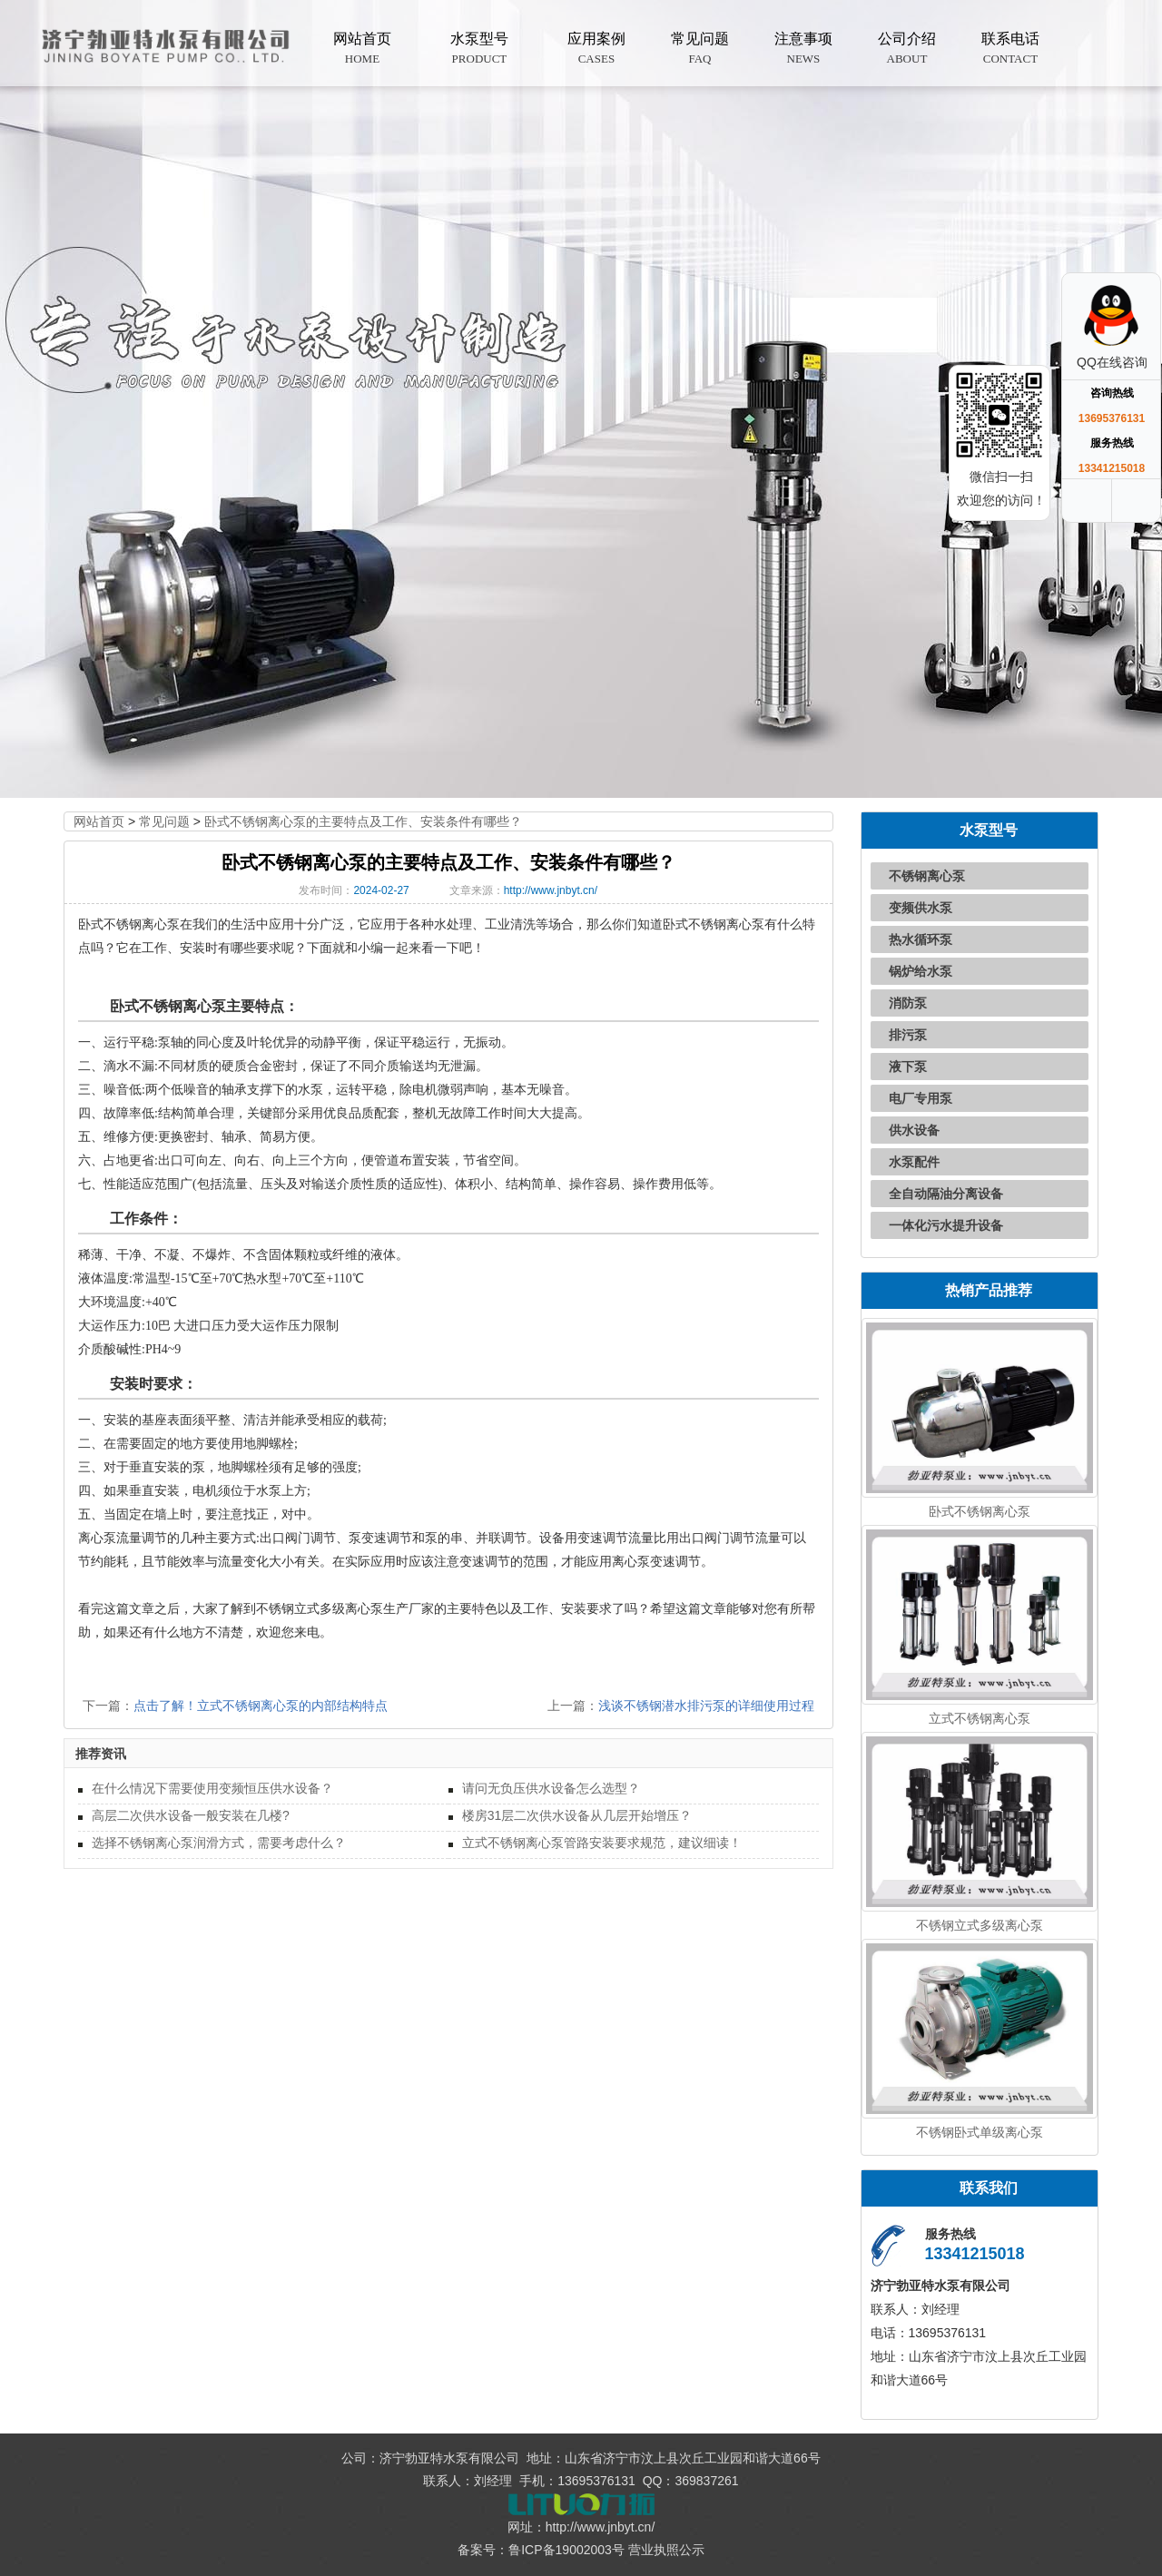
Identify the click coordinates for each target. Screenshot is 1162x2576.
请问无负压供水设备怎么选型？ (551, 1788)
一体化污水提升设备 (946, 1225)
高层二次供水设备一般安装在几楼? (191, 1815)
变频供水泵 (920, 907)
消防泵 (908, 1003)
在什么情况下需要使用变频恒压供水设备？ (212, 1788)
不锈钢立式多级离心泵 (979, 1925)
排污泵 (908, 1034)
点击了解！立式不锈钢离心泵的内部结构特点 (260, 1705)
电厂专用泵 (920, 1098)
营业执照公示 (666, 2549)
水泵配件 (914, 1162)
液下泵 (908, 1066)
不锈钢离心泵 (927, 876)
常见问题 (700, 49)
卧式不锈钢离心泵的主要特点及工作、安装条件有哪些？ (363, 821)
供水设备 (914, 1130)
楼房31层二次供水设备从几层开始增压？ (577, 1815)
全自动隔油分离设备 (946, 1193)
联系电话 (1010, 49)
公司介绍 (907, 49)
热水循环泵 (920, 939)
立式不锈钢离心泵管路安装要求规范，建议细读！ (602, 1842)
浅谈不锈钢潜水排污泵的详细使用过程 (706, 1705)
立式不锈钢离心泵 (979, 1718)
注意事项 (803, 49)
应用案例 (596, 49)
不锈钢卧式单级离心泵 (979, 2132)
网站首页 (362, 49)
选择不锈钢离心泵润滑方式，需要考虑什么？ (219, 1842)
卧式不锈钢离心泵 (979, 1511)
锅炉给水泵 (920, 971)
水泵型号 (479, 49)
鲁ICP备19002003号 (566, 2549)
